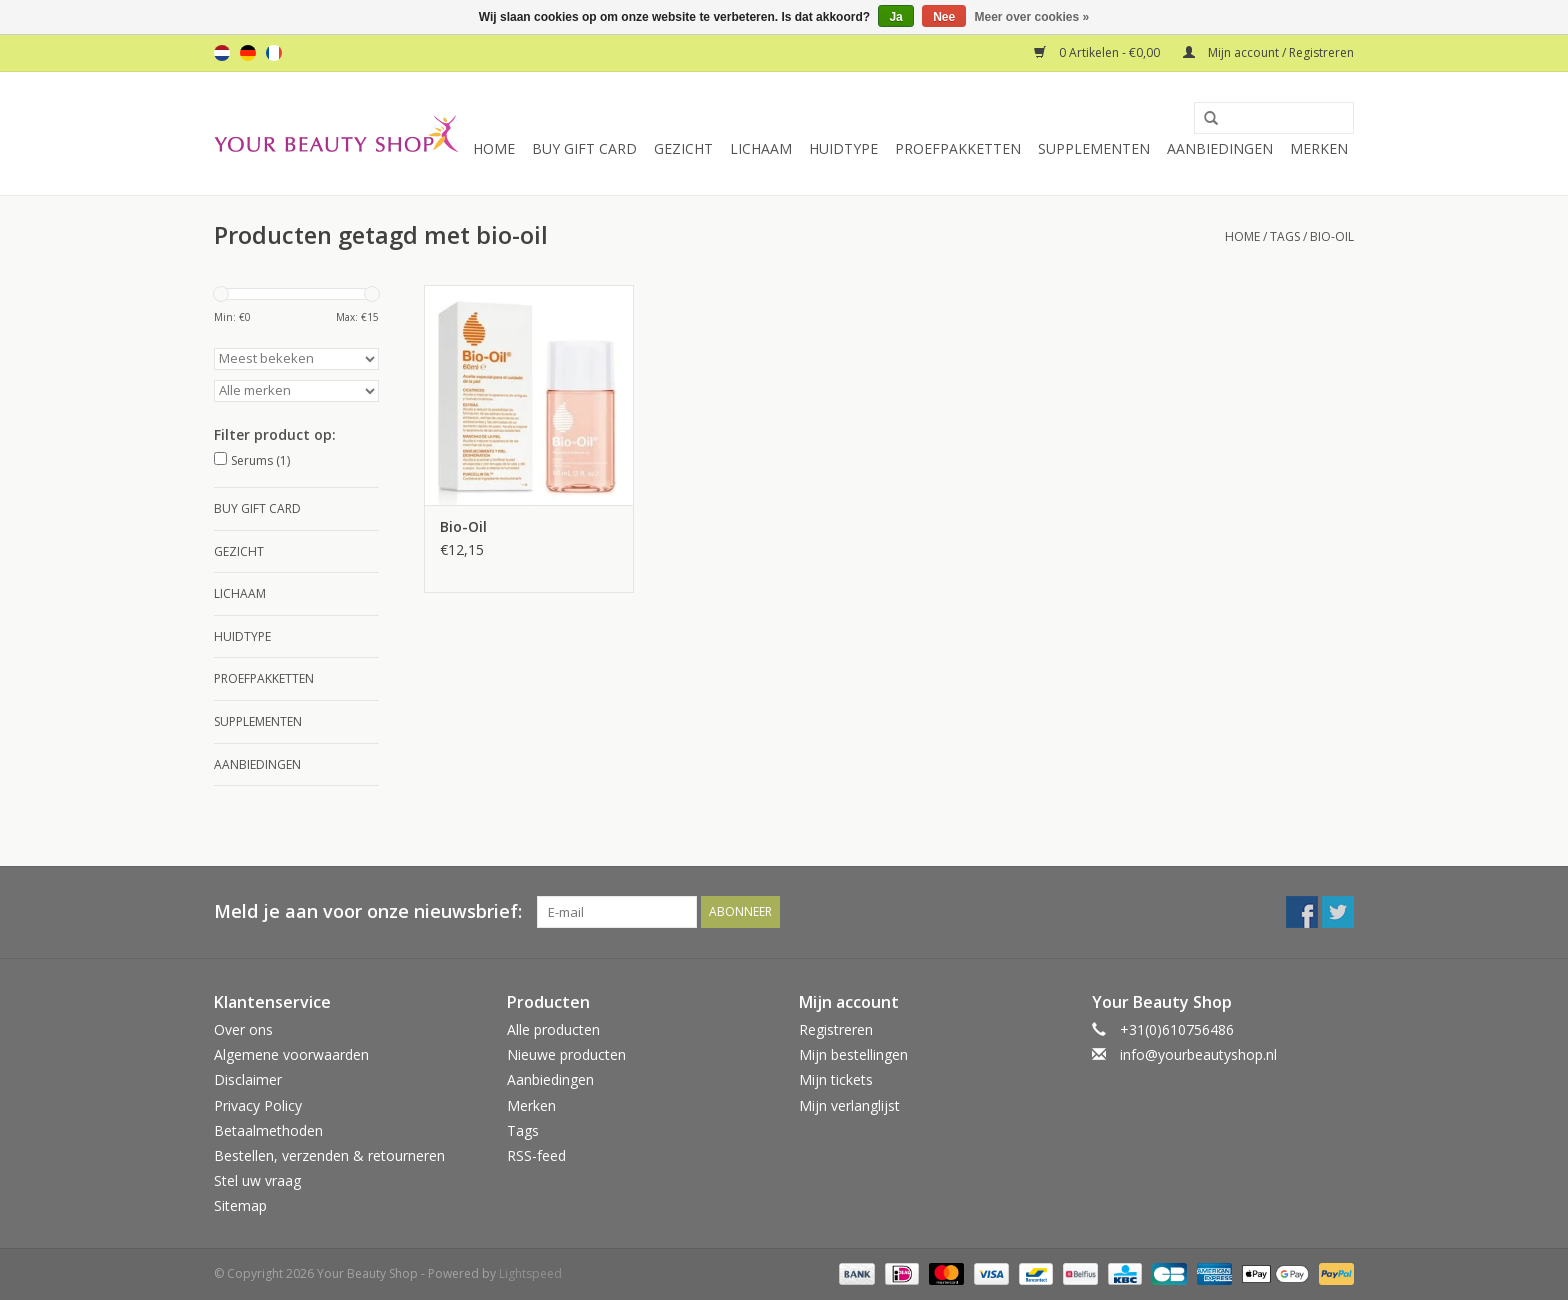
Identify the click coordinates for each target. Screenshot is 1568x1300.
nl (222, 53)
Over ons (243, 1029)
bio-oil (1332, 236)
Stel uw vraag (257, 1180)
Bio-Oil (463, 526)
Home (494, 148)
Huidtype (843, 148)
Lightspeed (530, 1273)
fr (274, 53)
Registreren (836, 1029)
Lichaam (761, 148)
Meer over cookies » (1032, 17)
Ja (895, 17)
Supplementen (1094, 148)
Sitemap (240, 1205)
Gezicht (683, 148)
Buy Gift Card (584, 148)
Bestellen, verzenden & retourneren (329, 1155)
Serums (260, 460)
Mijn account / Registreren (1268, 52)
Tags (1285, 236)
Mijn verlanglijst (849, 1105)
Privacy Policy (258, 1105)
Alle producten (553, 1029)
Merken (1319, 148)
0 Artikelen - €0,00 (1098, 52)
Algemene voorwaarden (291, 1054)
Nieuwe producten (566, 1054)
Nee (944, 17)
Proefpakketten (958, 148)
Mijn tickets (836, 1079)
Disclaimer (248, 1079)
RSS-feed (536, 1155)
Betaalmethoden (268, 1130)
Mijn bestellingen (853, 1054)
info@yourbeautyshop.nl (1198, 1054)
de (248, 53)
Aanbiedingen (1220, 148)
